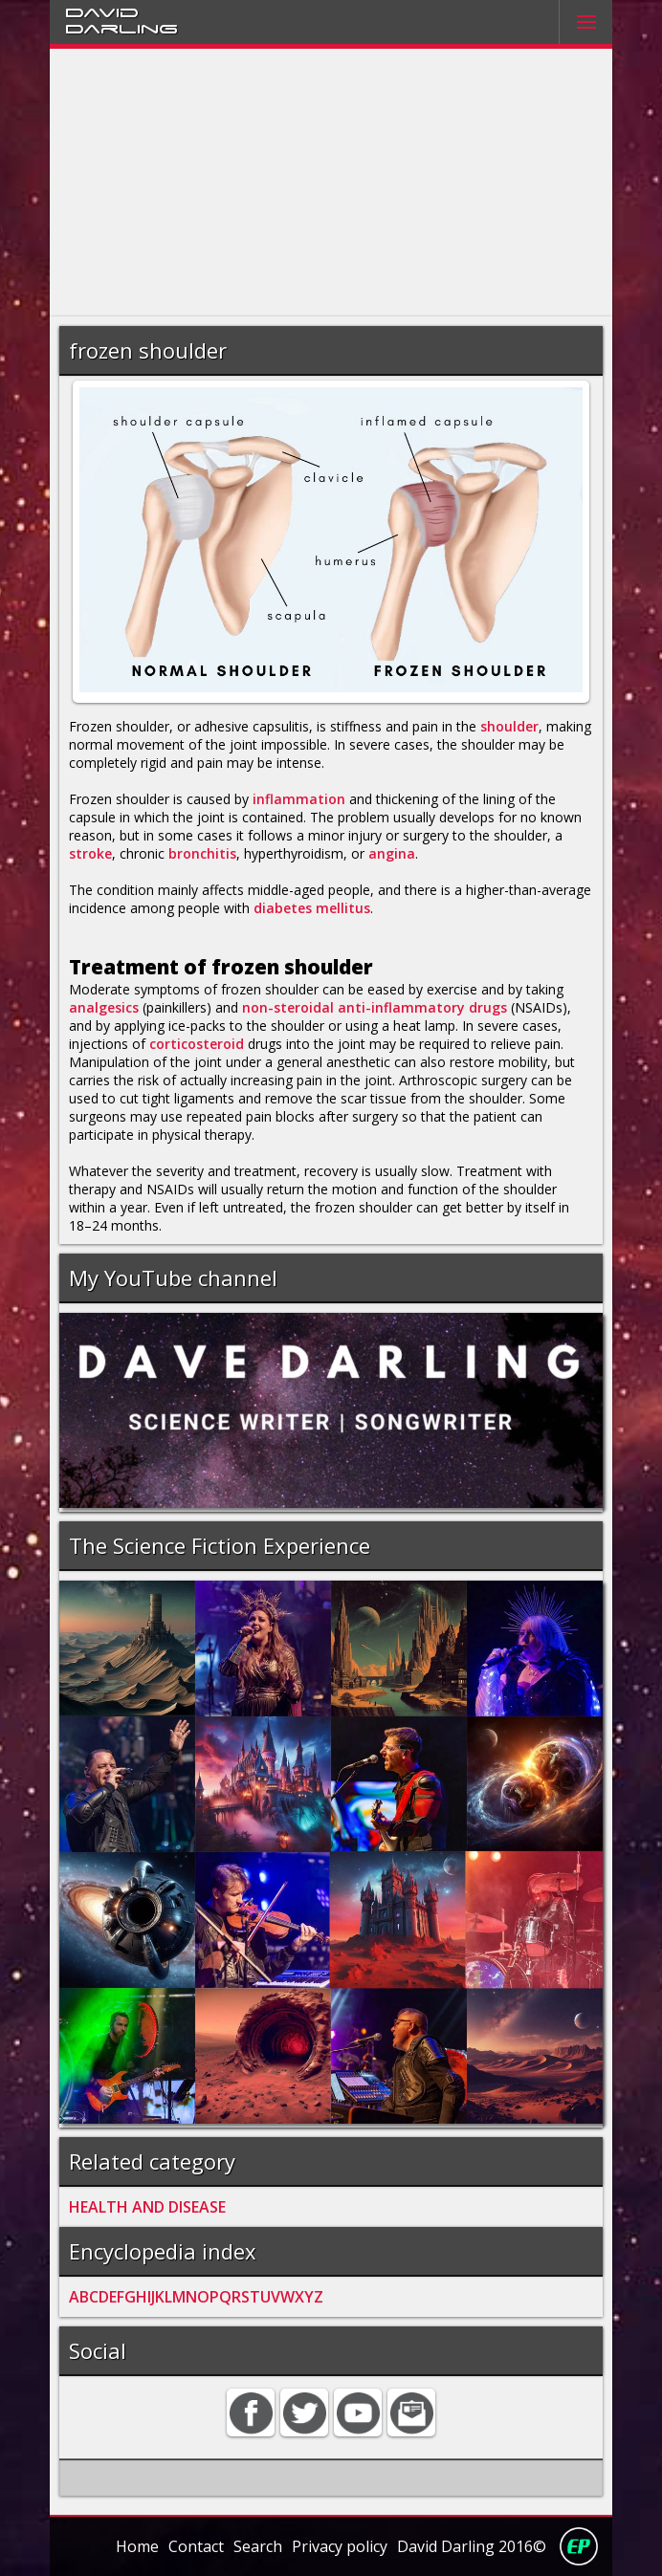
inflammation (299, 799)
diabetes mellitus (312, 908)
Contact (196, 2546)
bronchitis (202, 853)
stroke (90, 853)
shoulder (509, 726)
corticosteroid (196, 1044)
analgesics (104, 1007)
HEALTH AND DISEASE (147, 2206)
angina (391, 853)
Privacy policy (339, 2546)
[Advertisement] (331, 183)
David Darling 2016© (471, 2546)
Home (137, 2546)
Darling (121, 27)
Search (257, 2546)
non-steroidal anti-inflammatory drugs (374, 1007)
